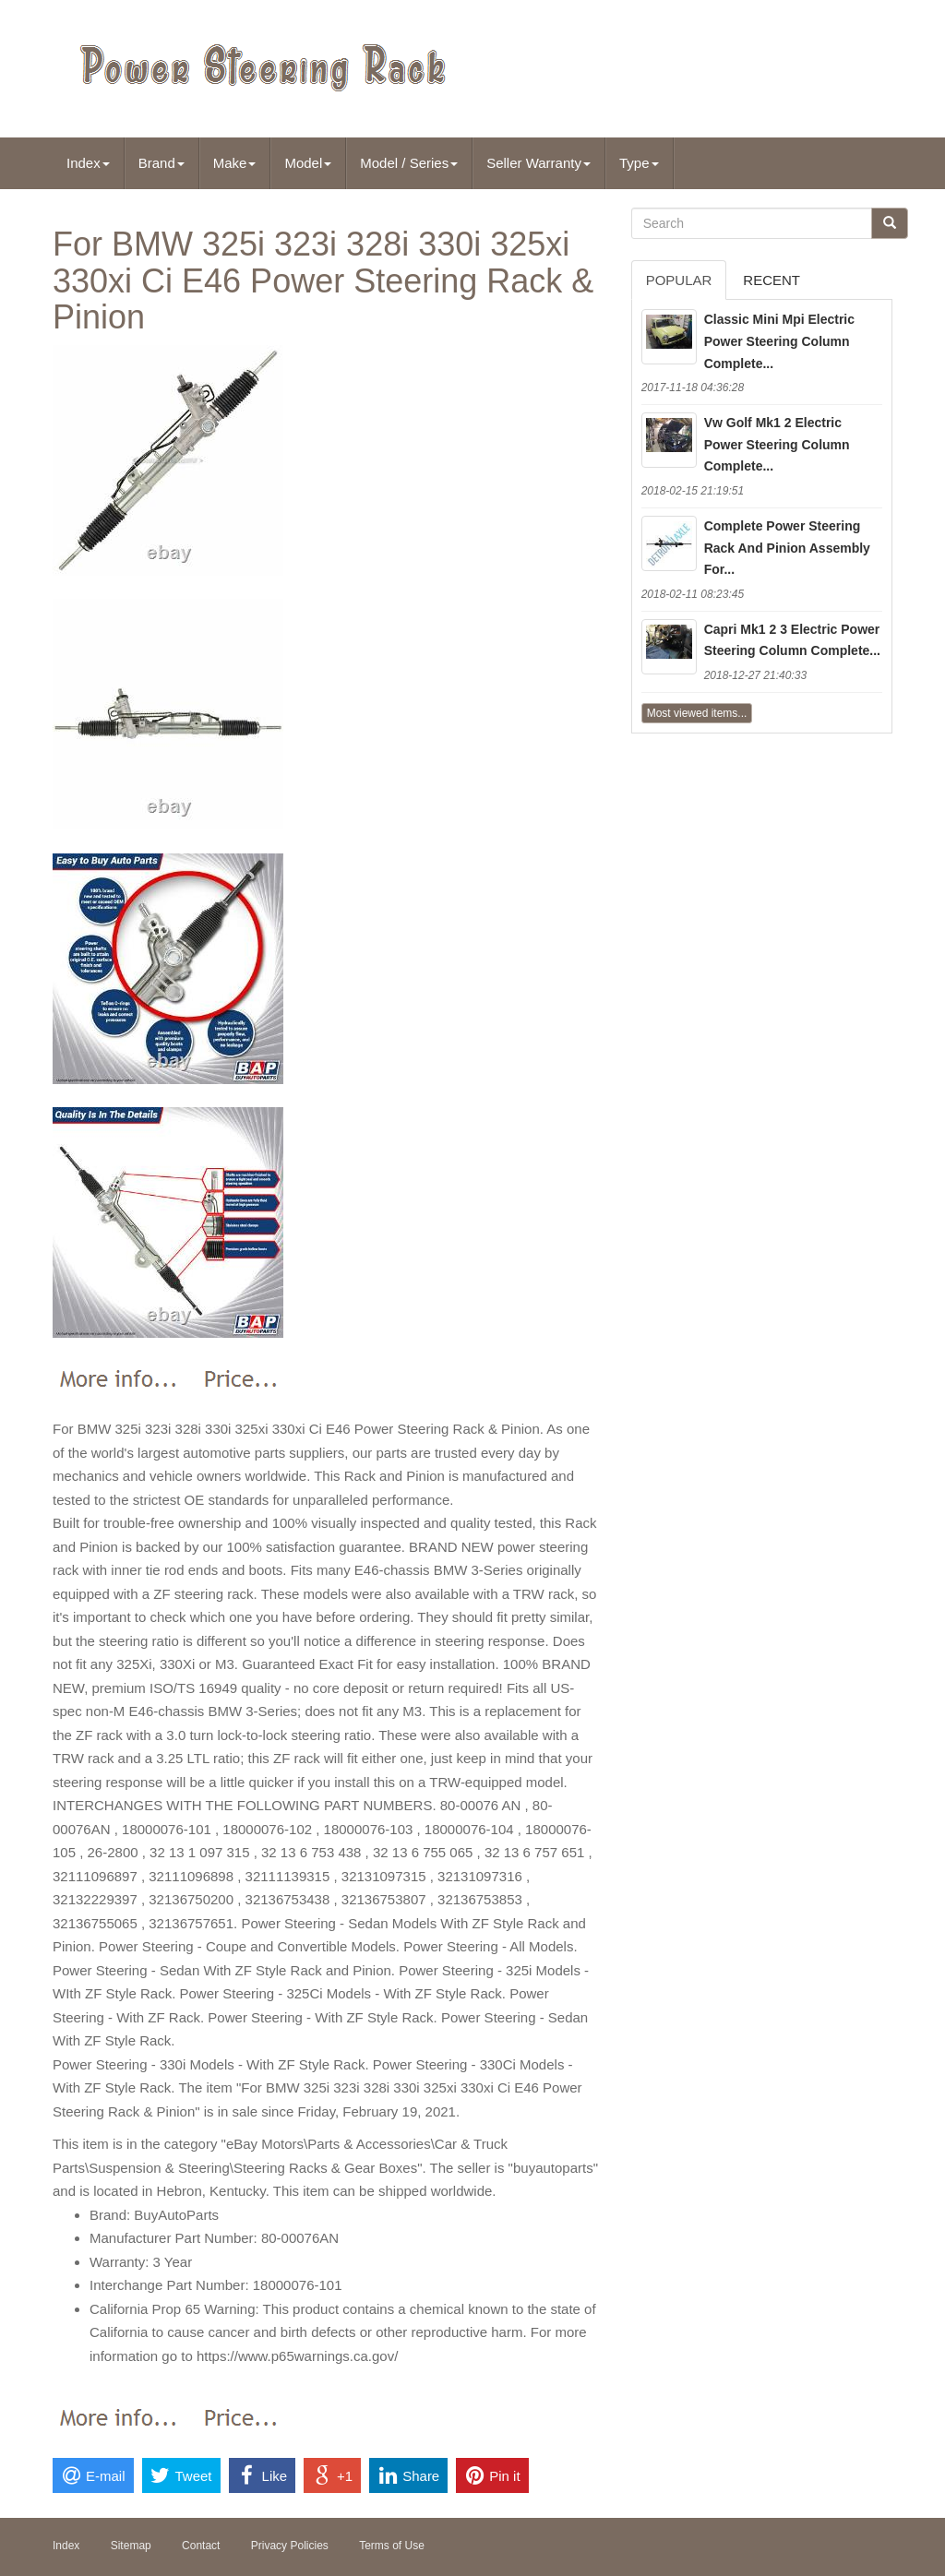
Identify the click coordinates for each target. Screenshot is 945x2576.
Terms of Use (392, 2545)
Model (307, 163)
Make (235, 163)
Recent (771, 280)
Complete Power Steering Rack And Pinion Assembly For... (787, 548)
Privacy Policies (290, 2545)
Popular (679, 280)
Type (639, 163)
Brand (161, 163)
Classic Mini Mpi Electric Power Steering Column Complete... (779, 341)
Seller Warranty (538, 163)
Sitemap (131, 2545)
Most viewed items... (697, 713)
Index (88, 163)
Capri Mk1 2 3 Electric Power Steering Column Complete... (792, 640)
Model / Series (409, 163)
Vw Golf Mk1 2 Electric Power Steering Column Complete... (777, 444)
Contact (201, 2545)
